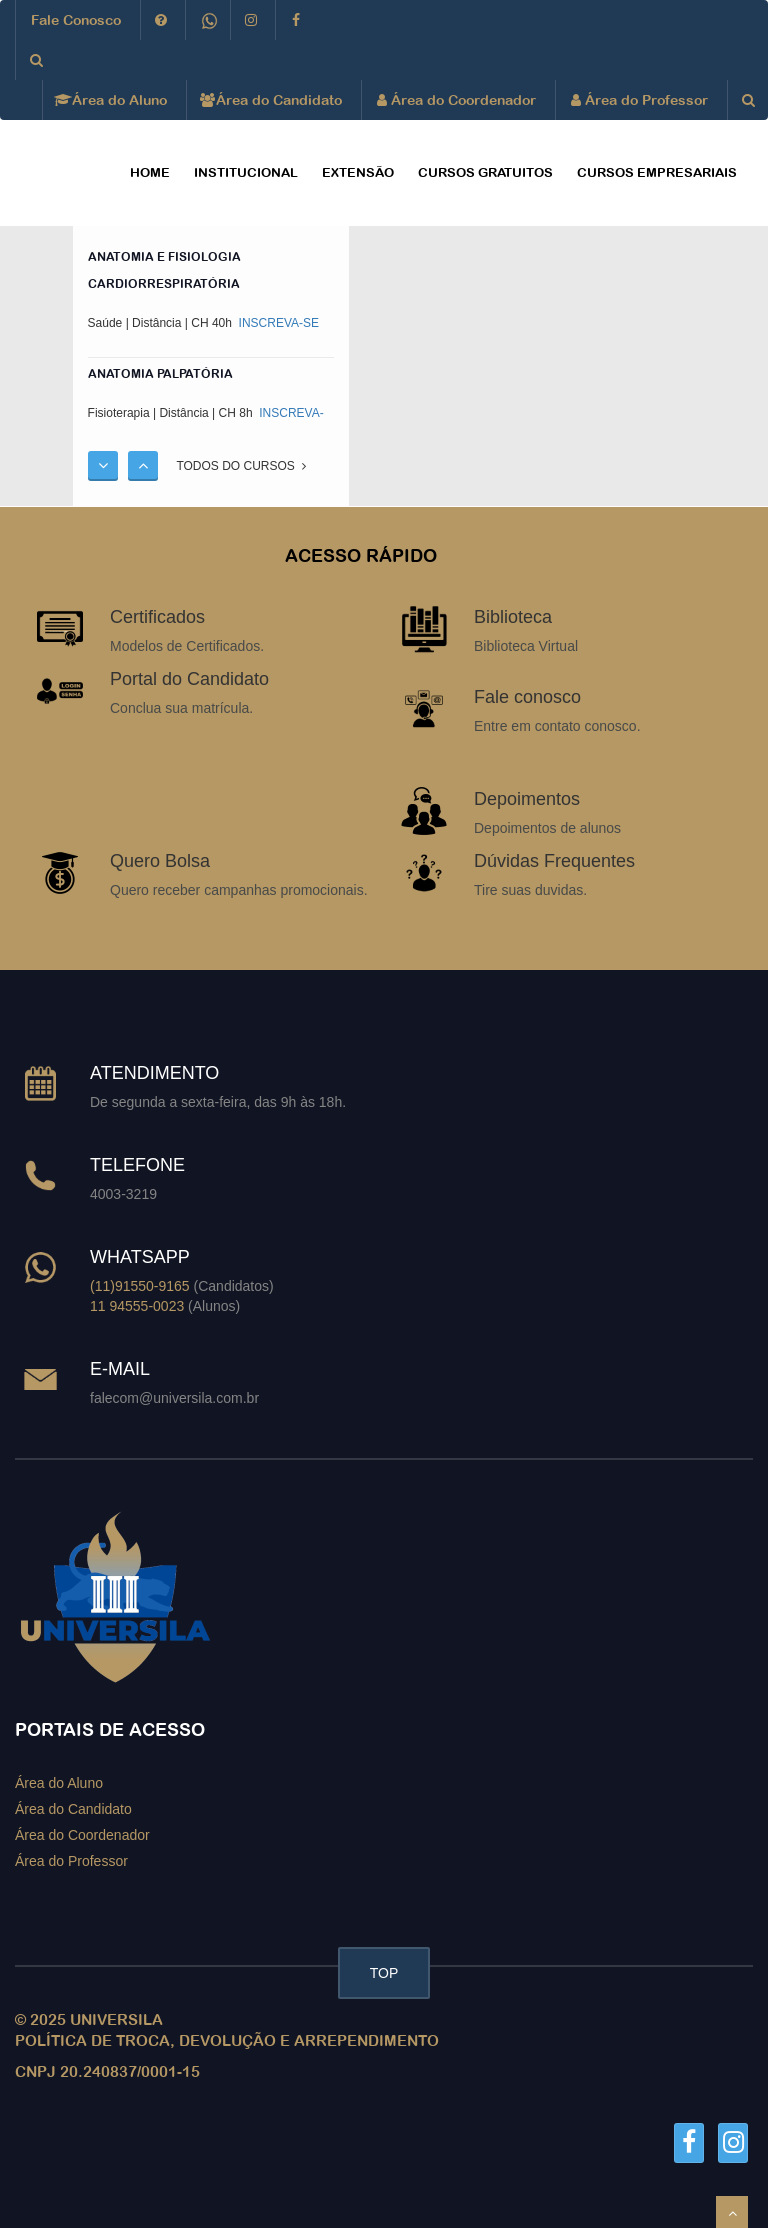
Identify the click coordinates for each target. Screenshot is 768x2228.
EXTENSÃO (358, 172)
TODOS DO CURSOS (240, 466)
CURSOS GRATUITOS (485, 172)
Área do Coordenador (456, 100)
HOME (150, 172)
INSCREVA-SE (277, 323)
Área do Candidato (272, 100)
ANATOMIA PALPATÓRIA (160, 374)
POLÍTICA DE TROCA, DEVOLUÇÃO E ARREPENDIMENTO (227, 2040)
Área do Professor (639, 100)
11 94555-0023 (137, 1306)
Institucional (246, 172)
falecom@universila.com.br (174, 1398)
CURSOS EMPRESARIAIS (657, 172)
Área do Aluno (112, 100)
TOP (384, 1973)
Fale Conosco (76, 20)
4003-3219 (123, 1194)
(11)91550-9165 (140, 1286)
